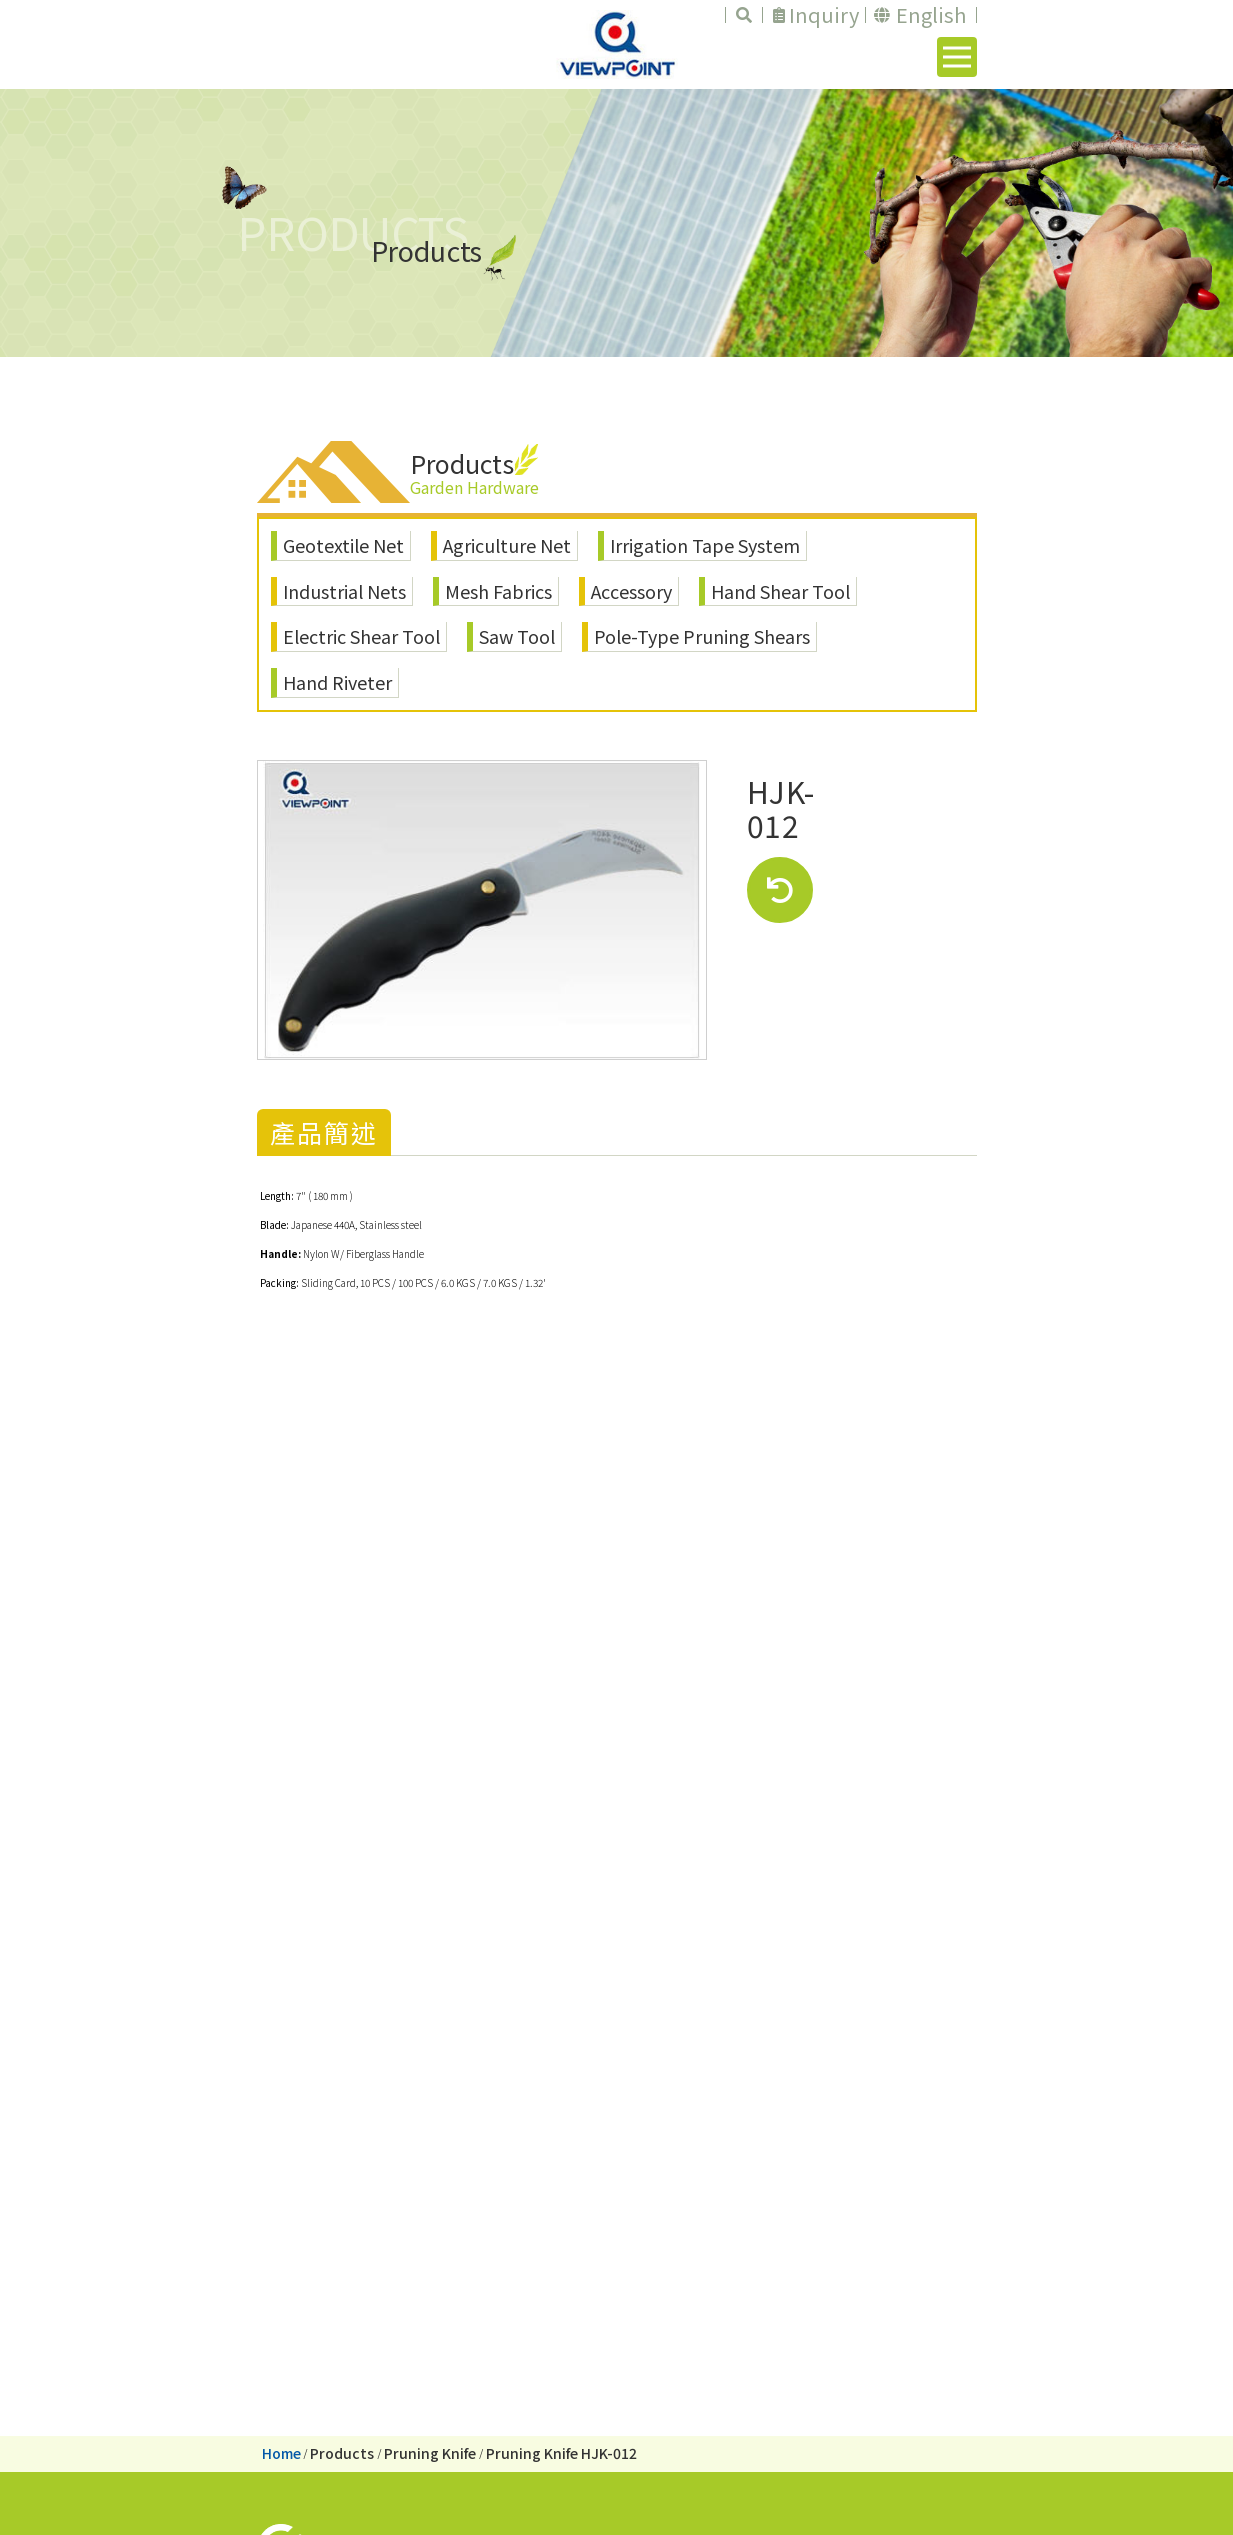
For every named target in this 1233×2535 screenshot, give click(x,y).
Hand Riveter (337, 682)
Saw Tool (517, 636)
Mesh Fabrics (498, 591)
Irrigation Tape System (705, 545)
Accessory (631, 591)
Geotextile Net (343, 545)
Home (281, 2453)
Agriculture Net (507, 545)
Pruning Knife (430, 2453)
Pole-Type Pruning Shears (702, 636)
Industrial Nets (344, 591)
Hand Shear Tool (780, 591)
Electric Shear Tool (361, 636)
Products (342, 2453)
